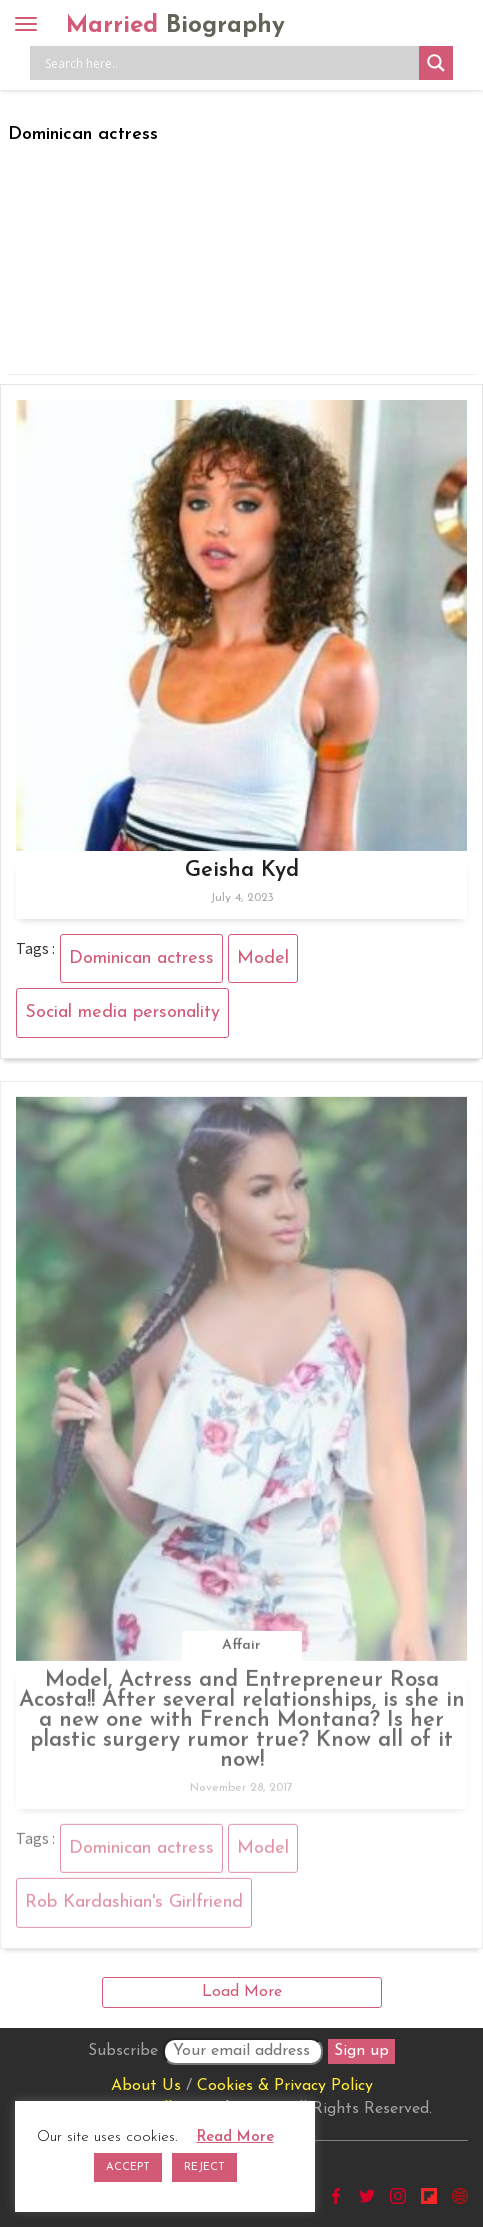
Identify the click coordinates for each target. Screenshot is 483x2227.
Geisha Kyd (242, 870)
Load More (242, 1992)
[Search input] (229, 63)
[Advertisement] (241, 255)
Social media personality (122, 1012)
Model (263, 958)
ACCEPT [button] (128, 2167)
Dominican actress (141, 958)
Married (175, 26)
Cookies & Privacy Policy (285, 2086)
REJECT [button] (204, 2167)
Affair (241, 1648)
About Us (146, 2086)
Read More (235, 2137)
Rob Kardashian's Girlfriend (134, 1906)
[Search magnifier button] (436, 63)
